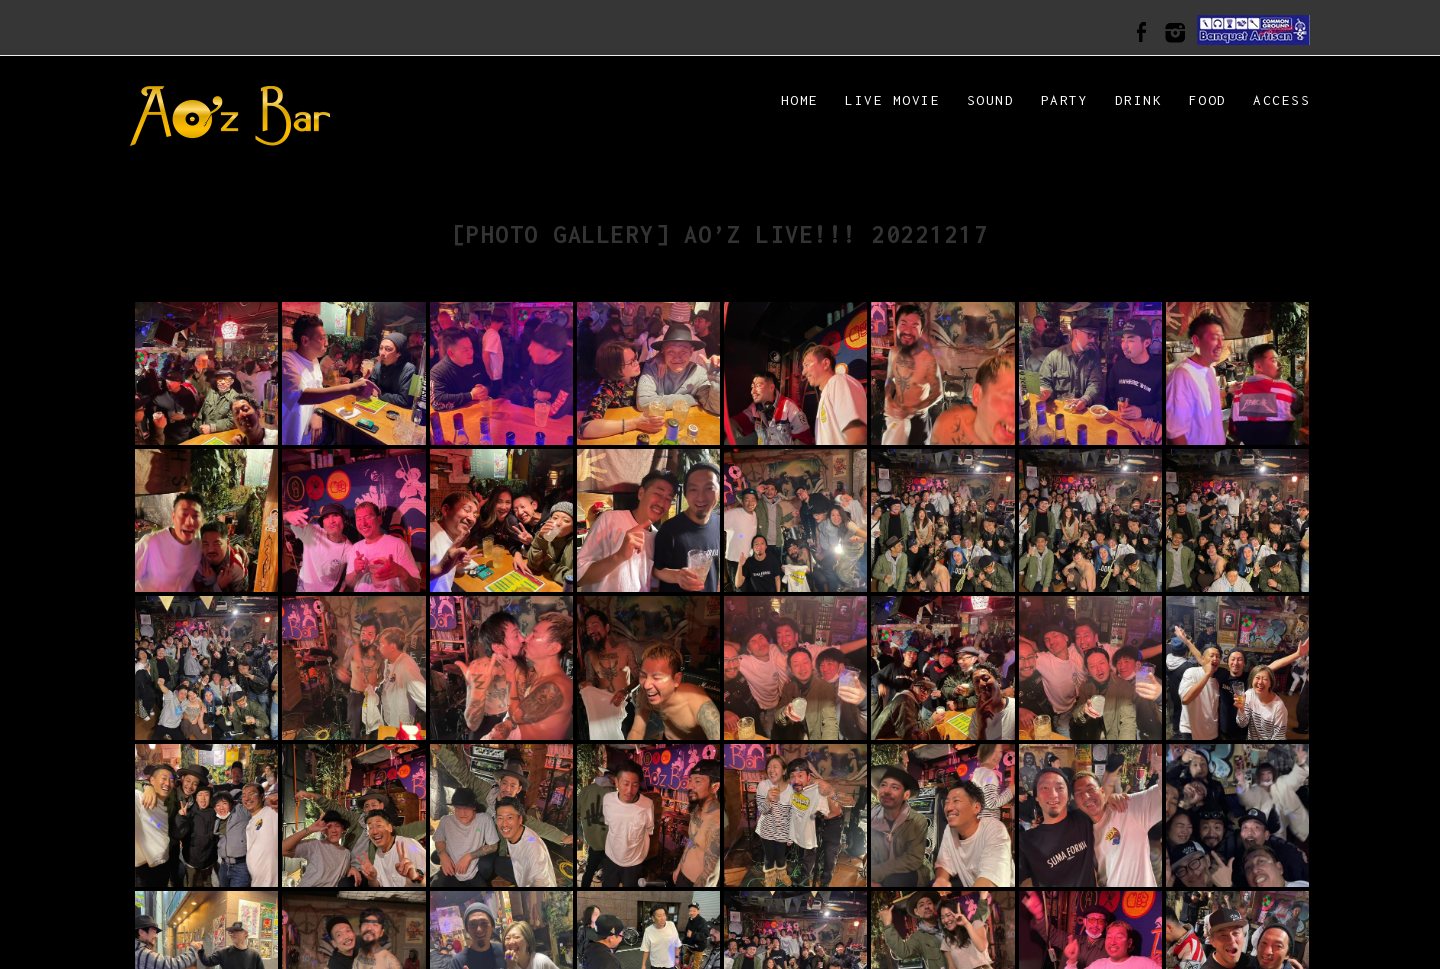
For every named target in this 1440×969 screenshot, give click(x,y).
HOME (800, 100)
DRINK (1139, 100)
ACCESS (1281, 100)
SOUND (991, 100)
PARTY (1065, 100)
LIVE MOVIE (892, 100)
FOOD (1208, 100)
